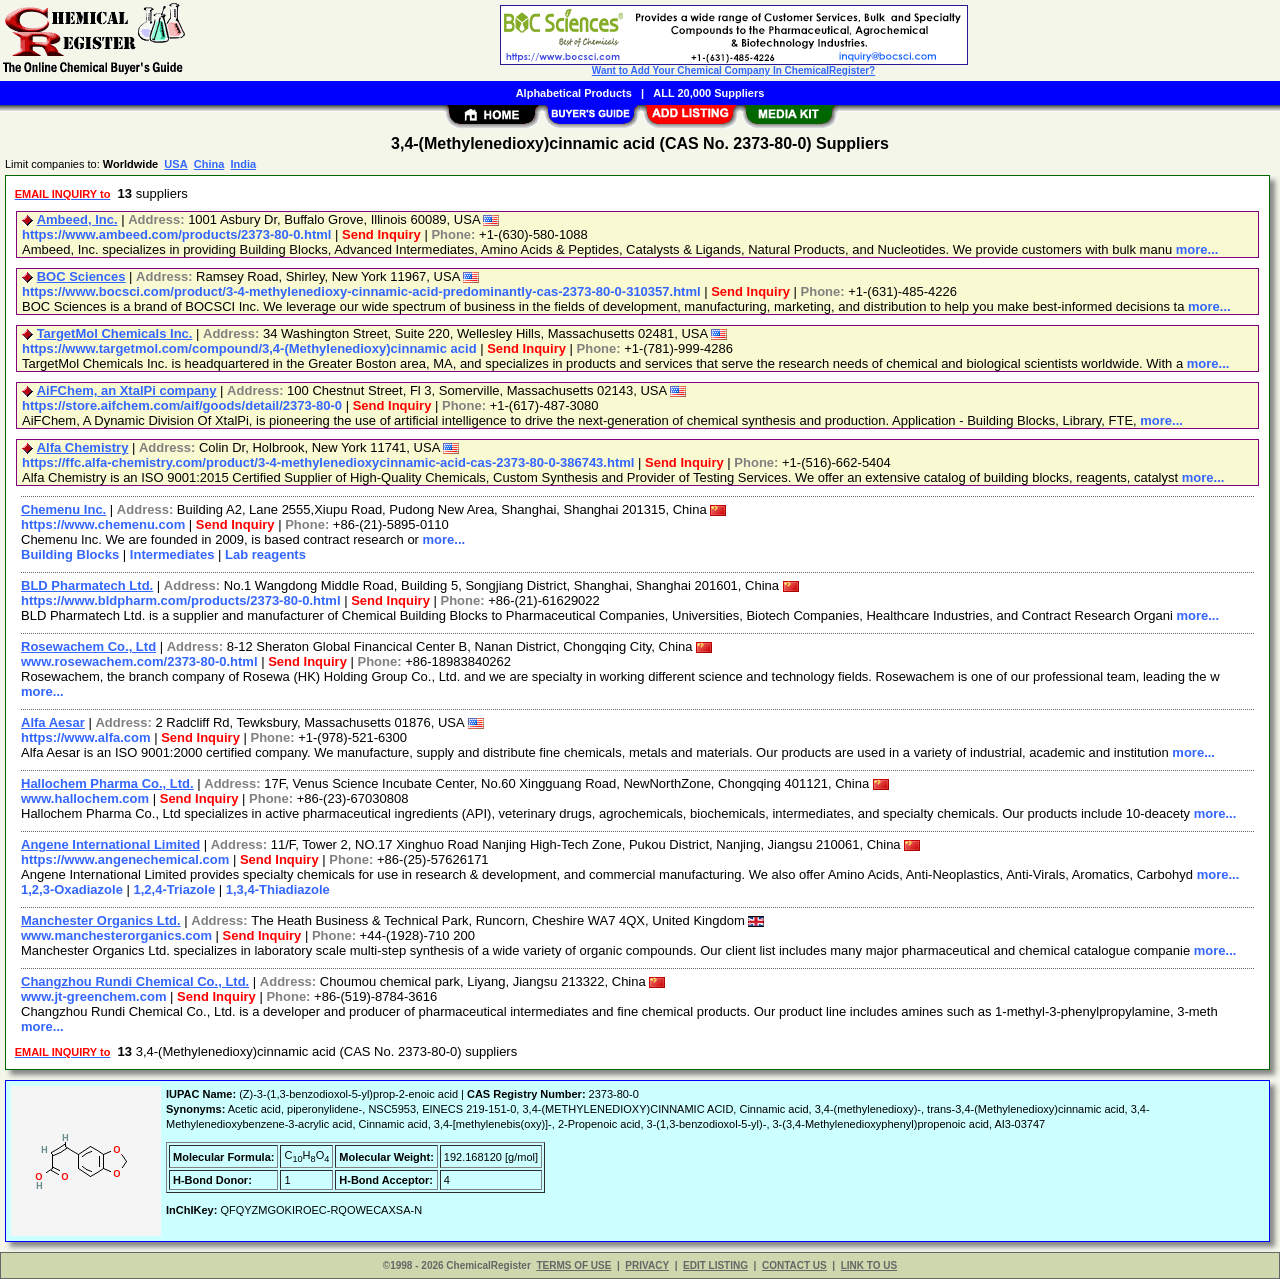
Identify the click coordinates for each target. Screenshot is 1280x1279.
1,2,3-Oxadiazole (72, 889)
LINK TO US (869, 1265)
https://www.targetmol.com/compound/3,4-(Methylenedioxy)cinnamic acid (249, 348)
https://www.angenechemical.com (125, 859)
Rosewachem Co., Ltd (88, 646)
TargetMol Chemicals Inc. (115, 333)
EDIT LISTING (715, 1265)
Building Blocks (70, 554)
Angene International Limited (110, 844)
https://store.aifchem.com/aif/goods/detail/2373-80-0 (182, 405)
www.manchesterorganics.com (116, 935)
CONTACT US (794, 1265)
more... (1197, 249)
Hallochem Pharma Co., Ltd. (107, 783)
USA (175, 164)
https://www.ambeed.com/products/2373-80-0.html (176, 234)
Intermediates (172, 554)
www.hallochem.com (85, 798)
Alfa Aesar (53, 722)
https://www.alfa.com (86, 737)
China (209, 164)
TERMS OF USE (573, 1265)
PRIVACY (647, 1265)
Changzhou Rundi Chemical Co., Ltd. (135, 981)
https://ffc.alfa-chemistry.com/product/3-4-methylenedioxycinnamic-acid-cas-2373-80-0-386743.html (328, 462)
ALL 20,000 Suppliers (708, 93)
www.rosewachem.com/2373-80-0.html (139, 661)
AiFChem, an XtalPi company (127, 390)
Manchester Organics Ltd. (101, 920)
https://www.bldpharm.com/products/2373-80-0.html (181, 600)
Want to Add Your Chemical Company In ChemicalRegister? (733, 70)
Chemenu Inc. (63, 509)
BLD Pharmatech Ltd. (87, 585)
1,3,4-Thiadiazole (278, 889)
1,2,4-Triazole (175, 889)
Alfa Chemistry (83, 447)
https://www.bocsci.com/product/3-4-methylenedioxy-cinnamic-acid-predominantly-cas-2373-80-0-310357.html (361, 291)
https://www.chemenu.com (103, 524)
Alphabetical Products (574, 93)
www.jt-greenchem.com (93, 996)
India (243, 164)
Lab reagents (265, 554)
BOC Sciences (81, 276)
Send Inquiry (381, 234)
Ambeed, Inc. (77, 219)
